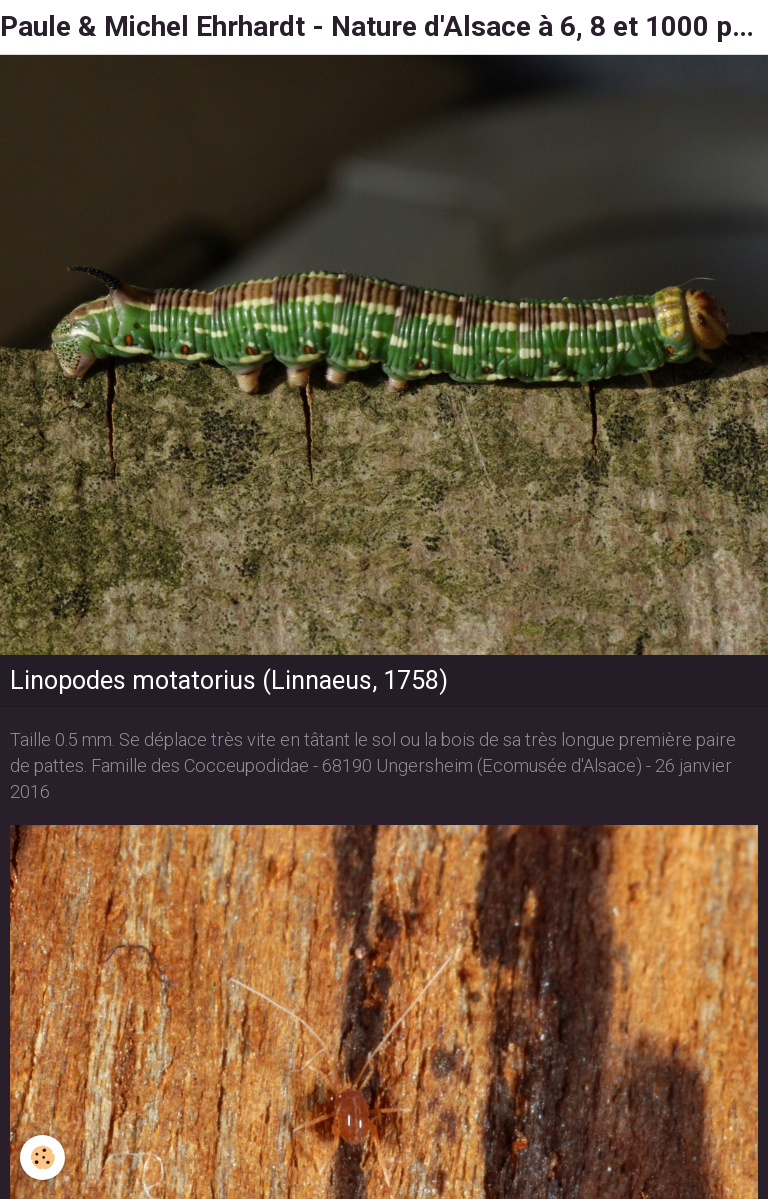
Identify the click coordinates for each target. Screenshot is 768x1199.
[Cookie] (42, 1157)
